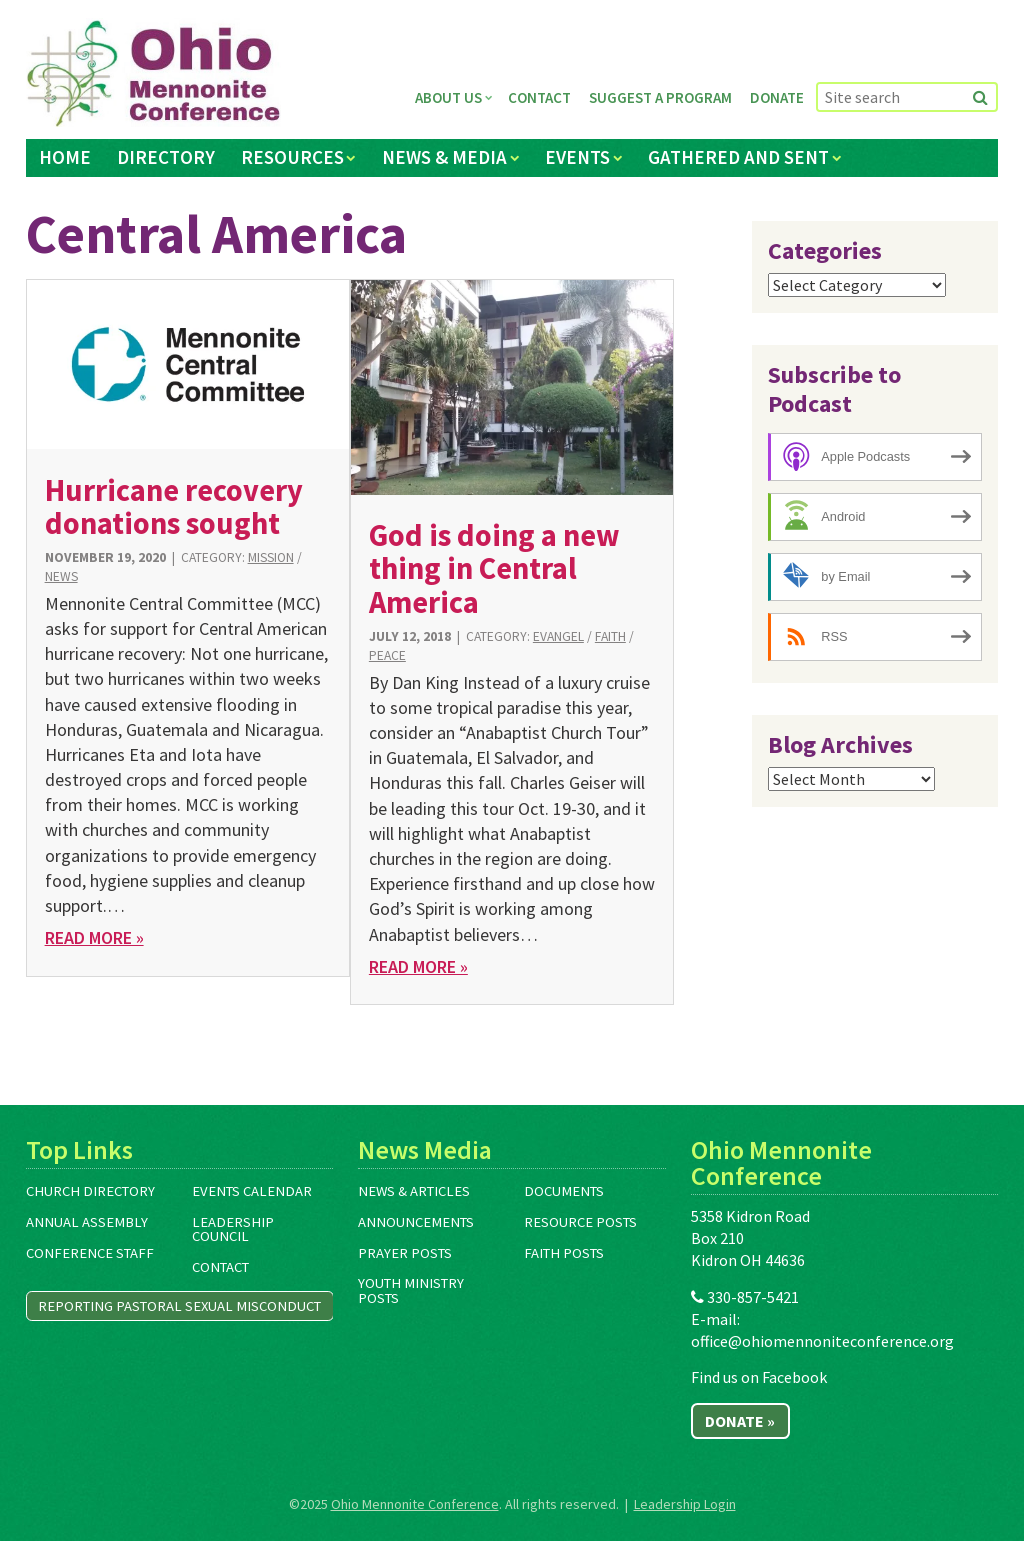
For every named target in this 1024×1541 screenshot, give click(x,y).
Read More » (94, 937)
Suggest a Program (660, 97)
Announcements (416, 1222)
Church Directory (90, 1191)
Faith (610, 636)
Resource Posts (580, 1222)
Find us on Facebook (759, 1377)
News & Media (444, 157)
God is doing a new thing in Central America (494, 568)
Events (577, 157)
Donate (777, 97)
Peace (387, 655)
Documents (564, 1191)
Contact (539, 97)
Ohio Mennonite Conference (415, 1504)
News (61, 576)
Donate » (740, 1421)
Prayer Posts (405, 1253)
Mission (271, 557)
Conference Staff (90, 1253)
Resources (292, 157)
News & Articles (414, 1191)
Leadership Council (233, 1229)
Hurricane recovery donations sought (174, 506)
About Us (448, 97)
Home (65, 157)
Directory (166, 157)
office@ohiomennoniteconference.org (822, 1341)
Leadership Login (685, 1504)
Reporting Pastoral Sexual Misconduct (179, 1306)
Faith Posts (564, 1253)
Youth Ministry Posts (411, 1290)
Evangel (558, 636)
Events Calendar (252, 1191)
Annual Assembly (87, 1222)
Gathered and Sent (738, 157)
